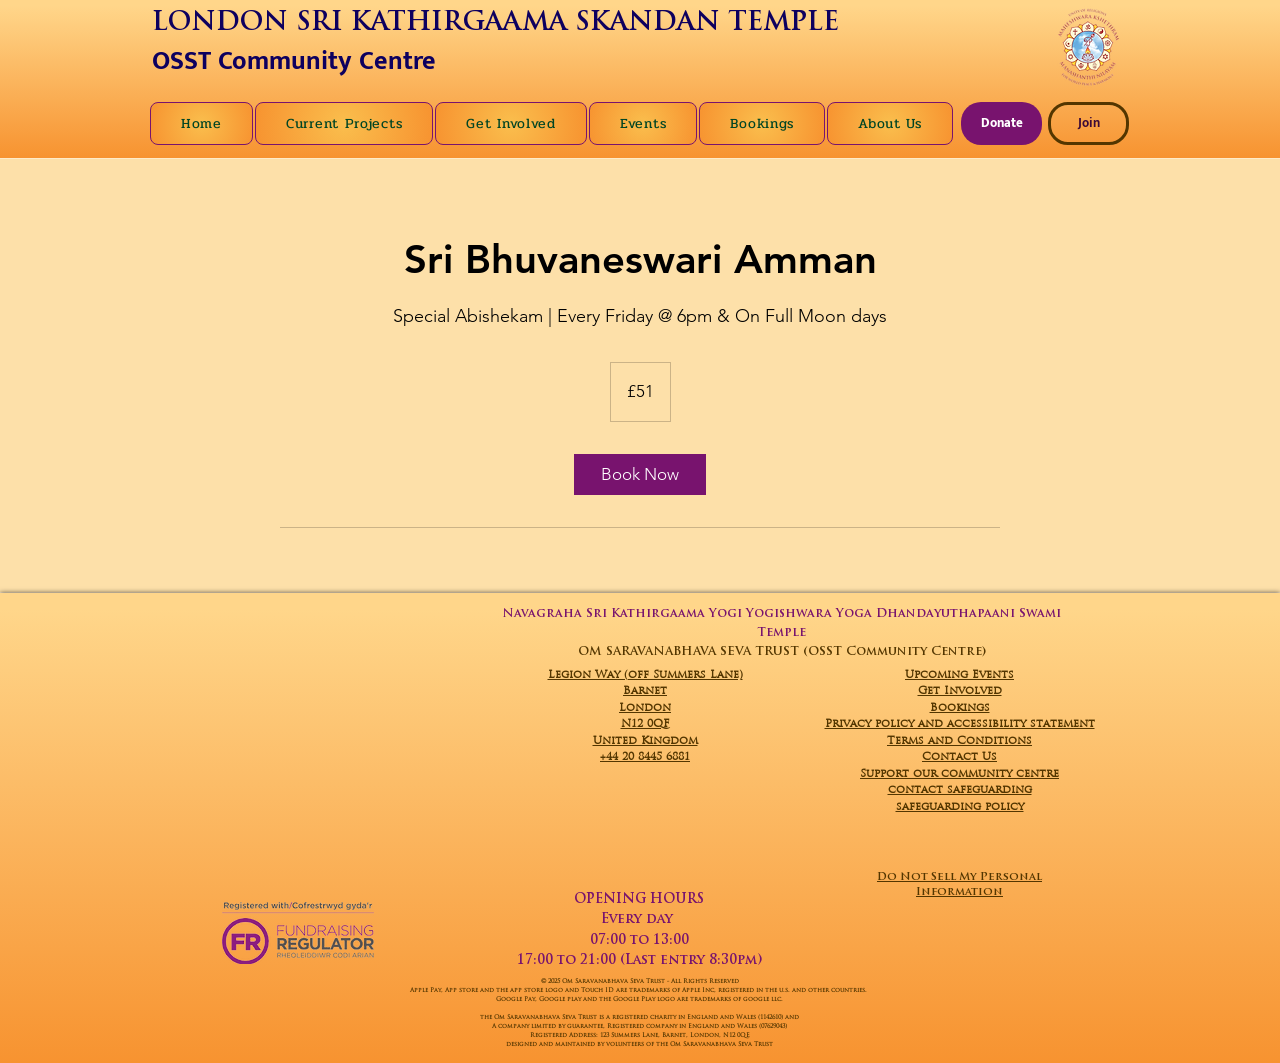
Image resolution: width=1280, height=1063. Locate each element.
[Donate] (1001, 123)
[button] (890, 123)
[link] (640, 474)
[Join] (1088, 123)
